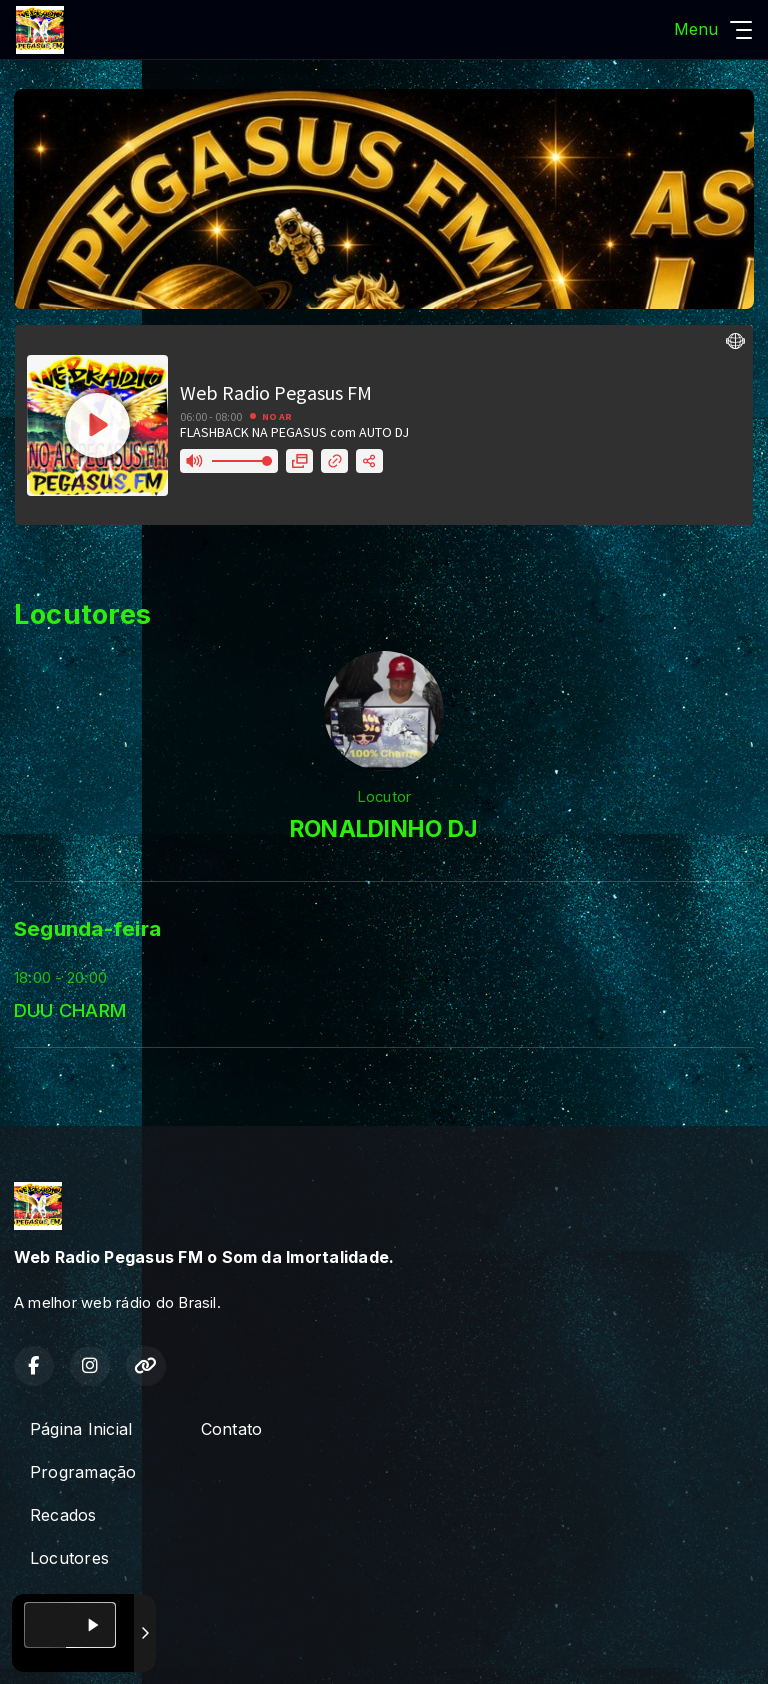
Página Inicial (81, 1429)
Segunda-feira (87, 928)
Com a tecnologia (84, 1647)
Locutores (69, 1558)
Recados (63, 1515)
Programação (83, 1472)
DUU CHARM (70, 1010)
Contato (232, 1429)
